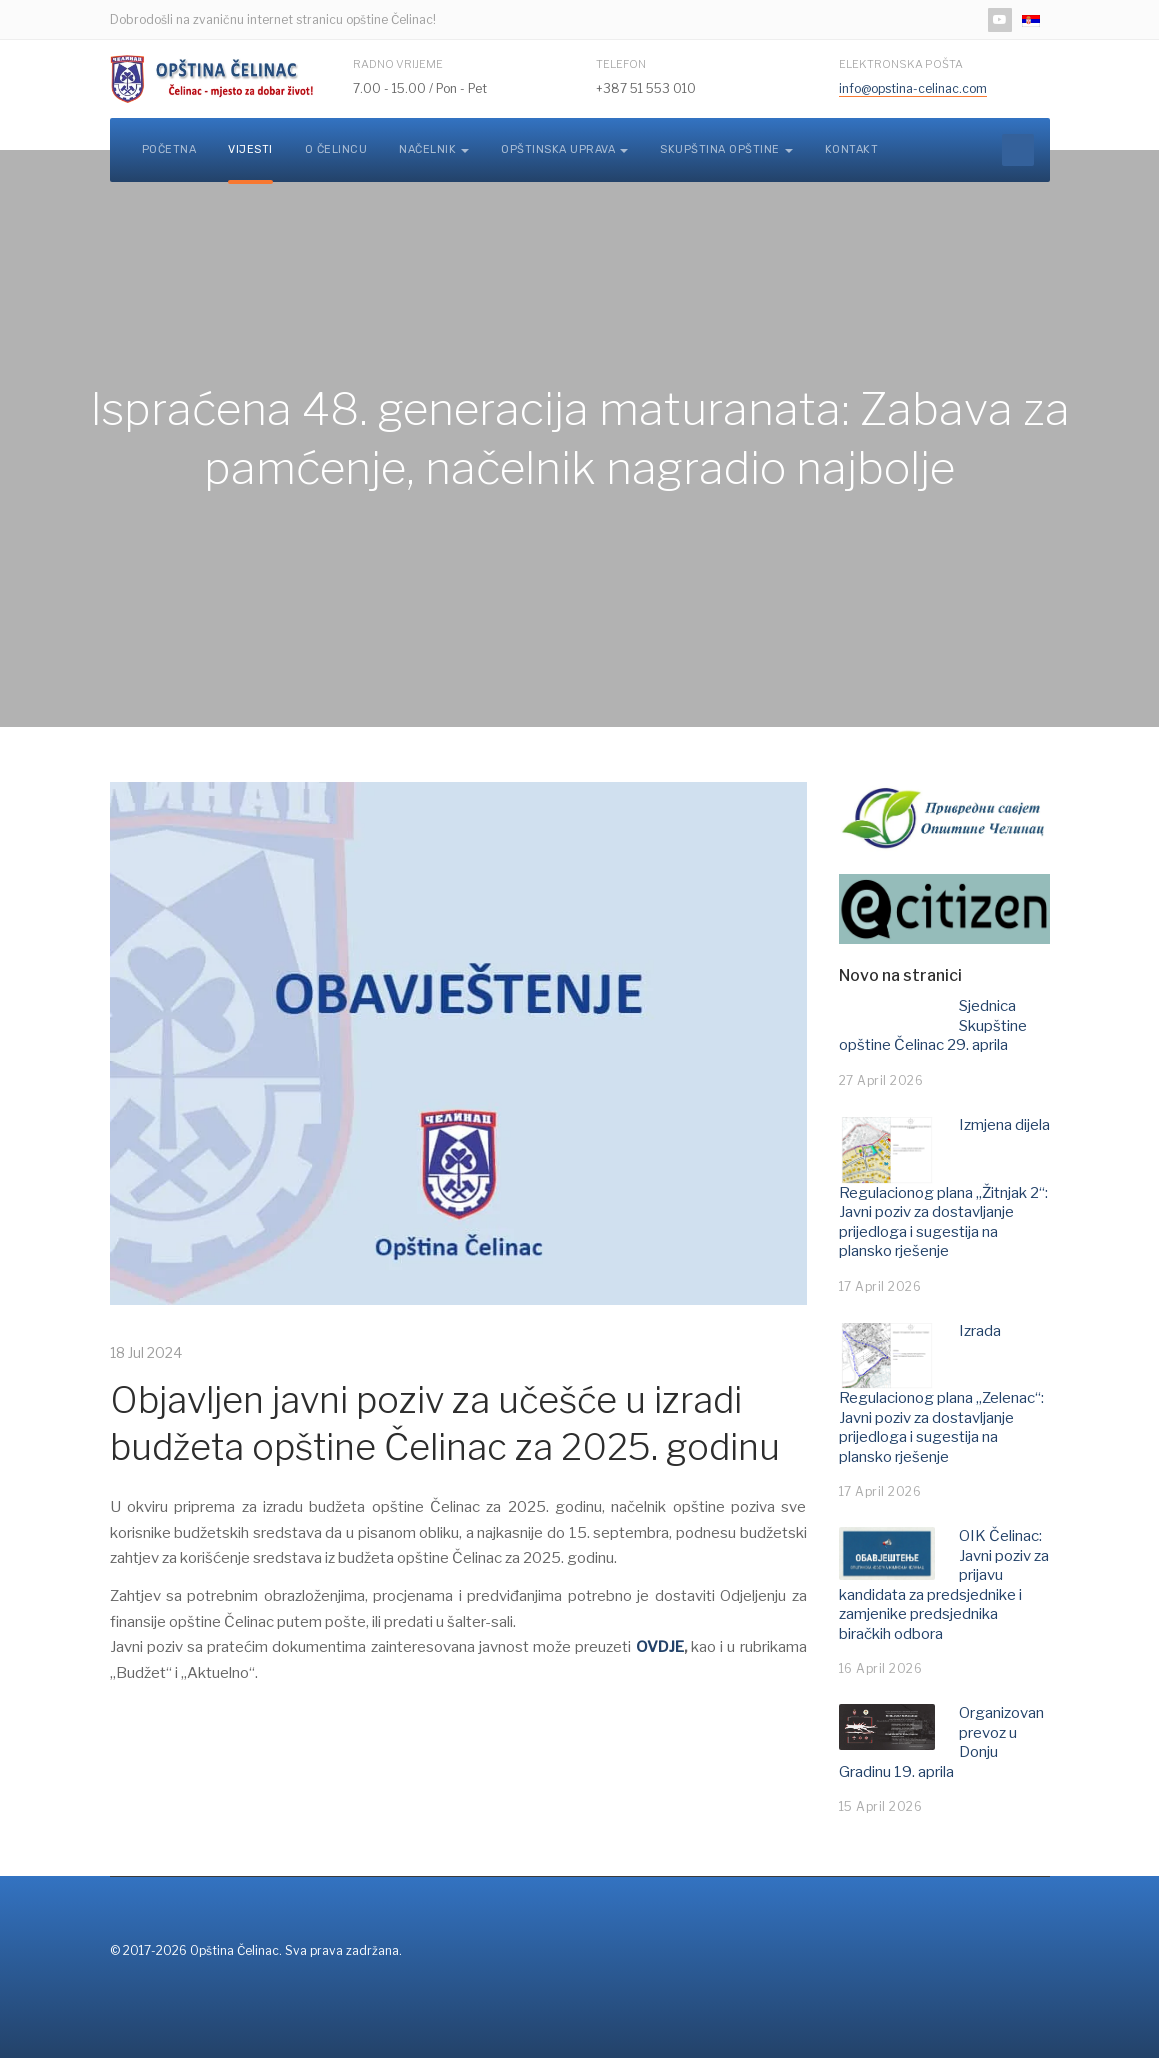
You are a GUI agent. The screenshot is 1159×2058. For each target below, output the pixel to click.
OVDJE (660, 1647)
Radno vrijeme (398, 64)
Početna (169, 149)
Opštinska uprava (564, 149)
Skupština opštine (726, 149)
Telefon (621, 64)
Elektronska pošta (901, 64)
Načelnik (434, 149)
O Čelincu (336, 149)
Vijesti (250, 149)
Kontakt (852, 149)
